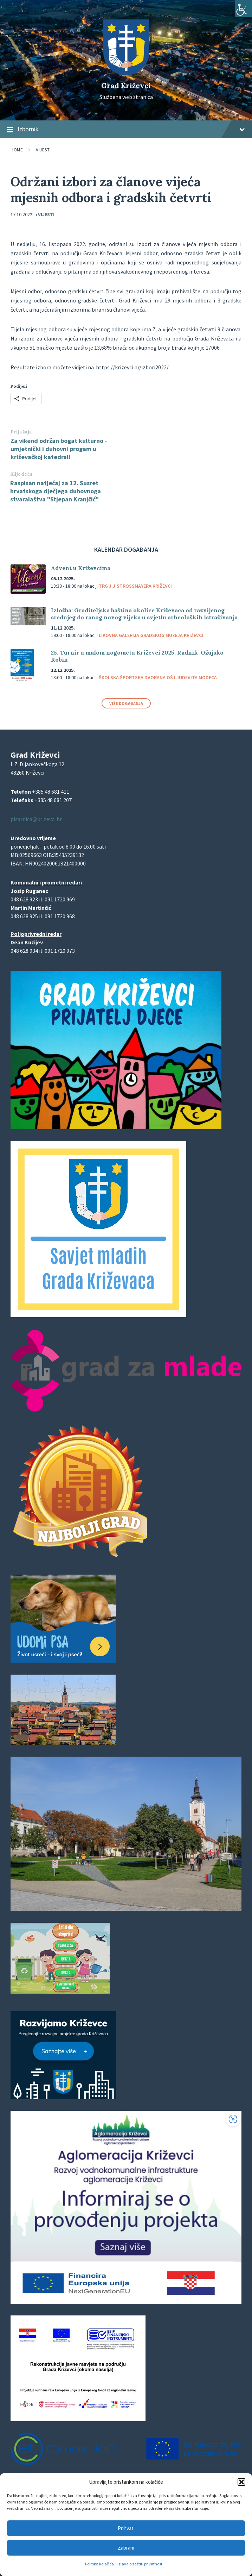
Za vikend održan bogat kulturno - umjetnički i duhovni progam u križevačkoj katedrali (59, 449)
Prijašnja (21, 432)
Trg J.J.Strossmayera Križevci (135, 586)
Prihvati (126, 2528)
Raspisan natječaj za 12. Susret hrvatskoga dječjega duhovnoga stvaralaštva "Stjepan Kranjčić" (55, 491)
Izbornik (126, 129)
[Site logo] (126, 73)
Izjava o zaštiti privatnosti (140, 2563)
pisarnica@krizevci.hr (36, 819)
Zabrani (126, 2547)
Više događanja (126, 703)
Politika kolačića (99, 2563)
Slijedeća (21, 474)
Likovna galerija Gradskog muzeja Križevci (151, 635)
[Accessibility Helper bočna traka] (243, 8)
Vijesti (43, 150)
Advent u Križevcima (80, 567)
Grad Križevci (126, 85)
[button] (241, 2482)
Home (17, 150)
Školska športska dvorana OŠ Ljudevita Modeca (158, 677)
